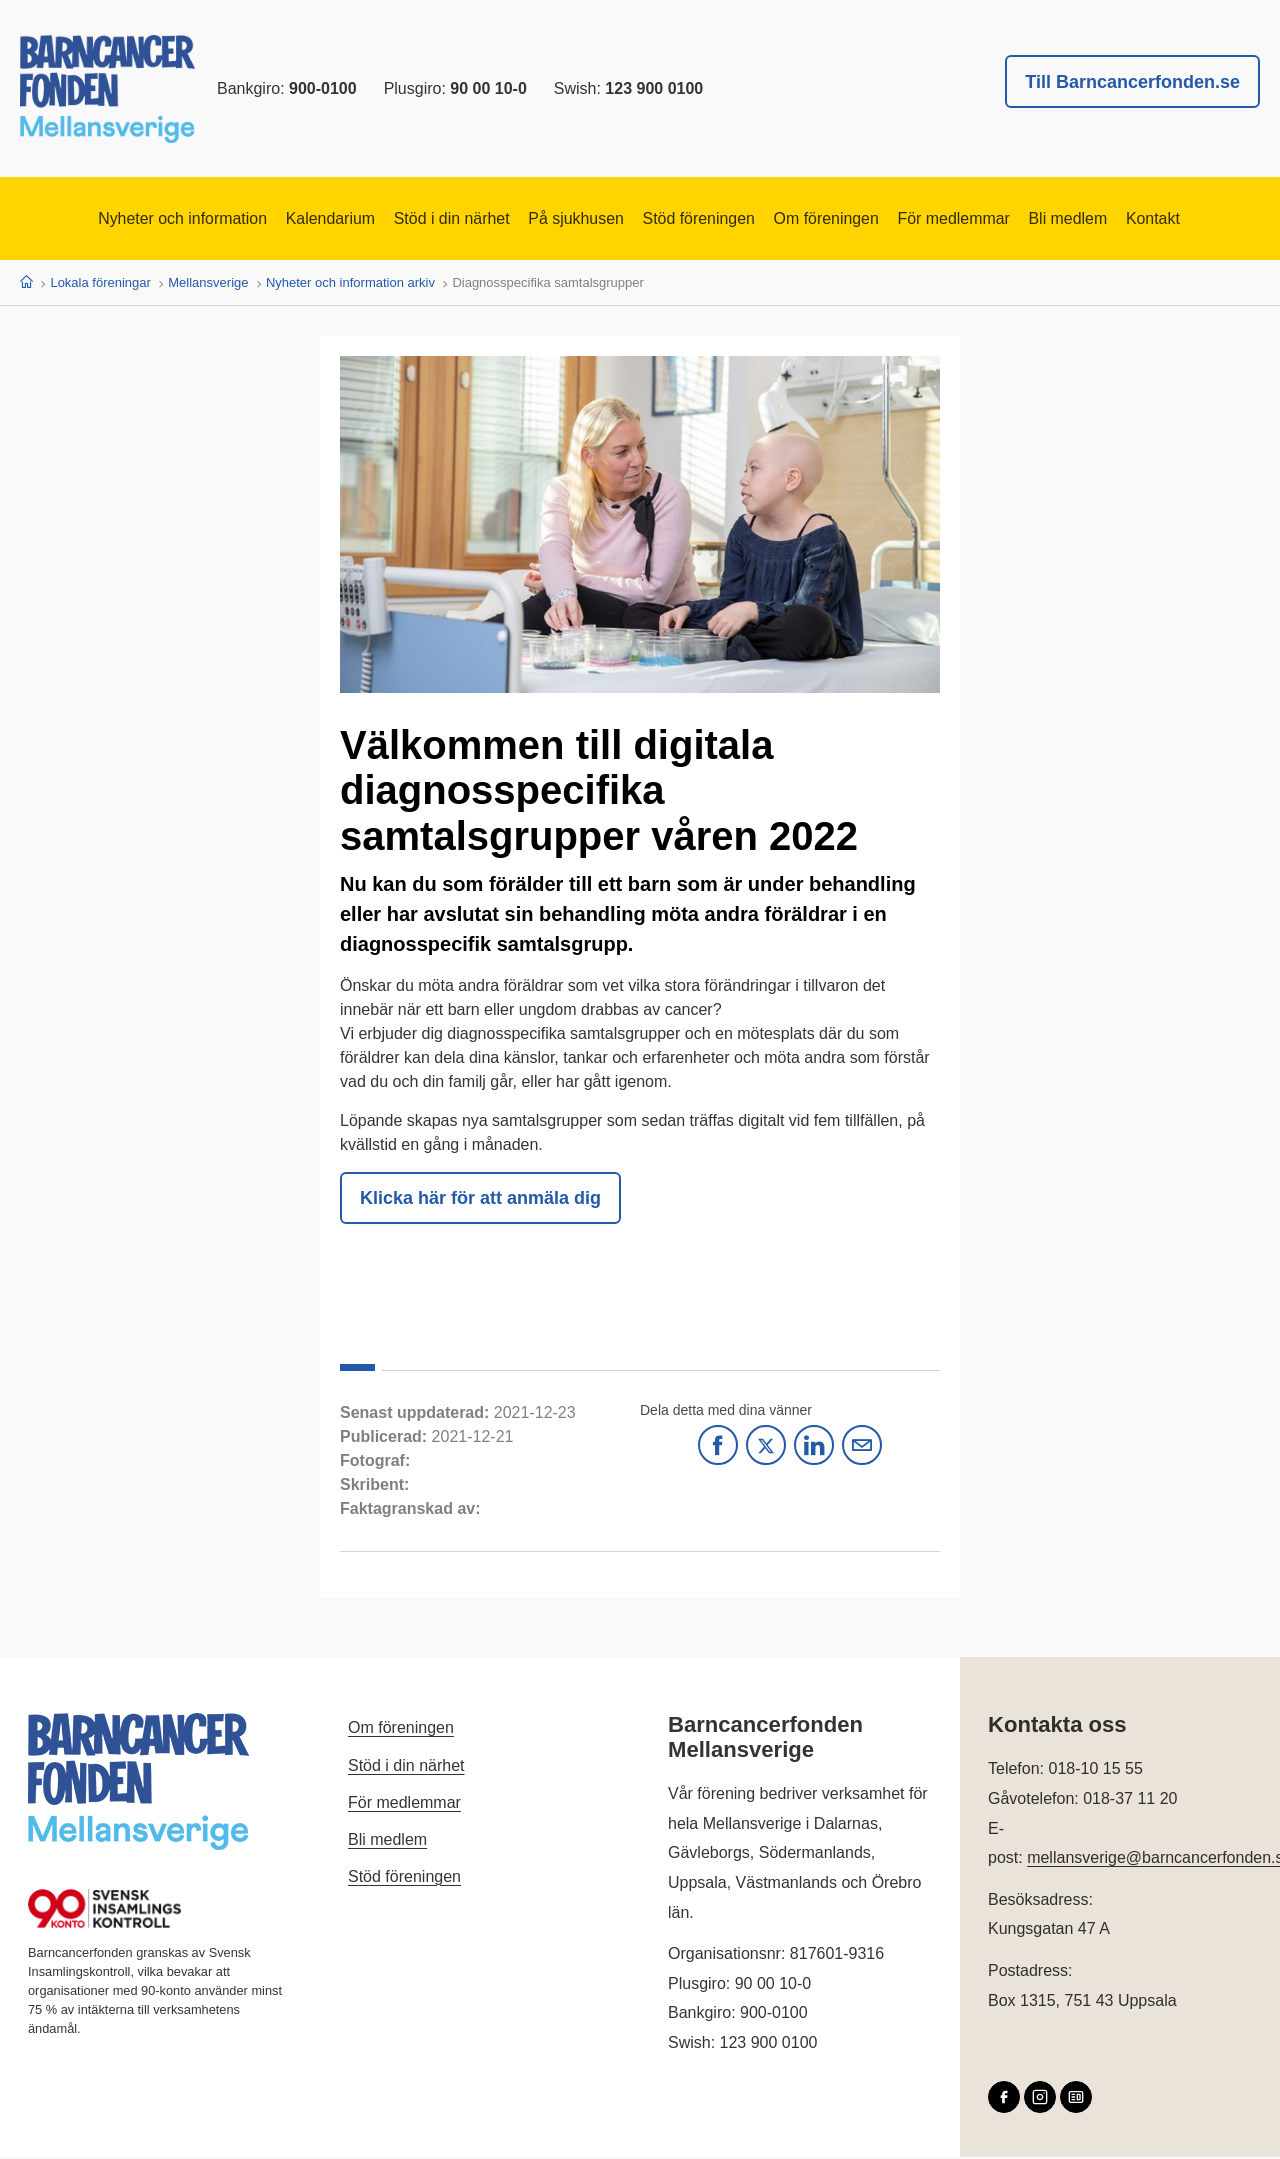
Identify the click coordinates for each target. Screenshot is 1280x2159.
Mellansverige (208, 284)
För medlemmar (1002, 220)
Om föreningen (854, 220)
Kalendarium (278, 220)
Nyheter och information (107, 220)
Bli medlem (1135, 220)
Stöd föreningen (706, 220)
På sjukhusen (564, 220)
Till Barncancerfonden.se (1132, 82)
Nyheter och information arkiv (350, 284)
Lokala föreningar (100, 284)
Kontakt (1235, 220)
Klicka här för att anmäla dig (480, 1200)
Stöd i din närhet (419, 220)
